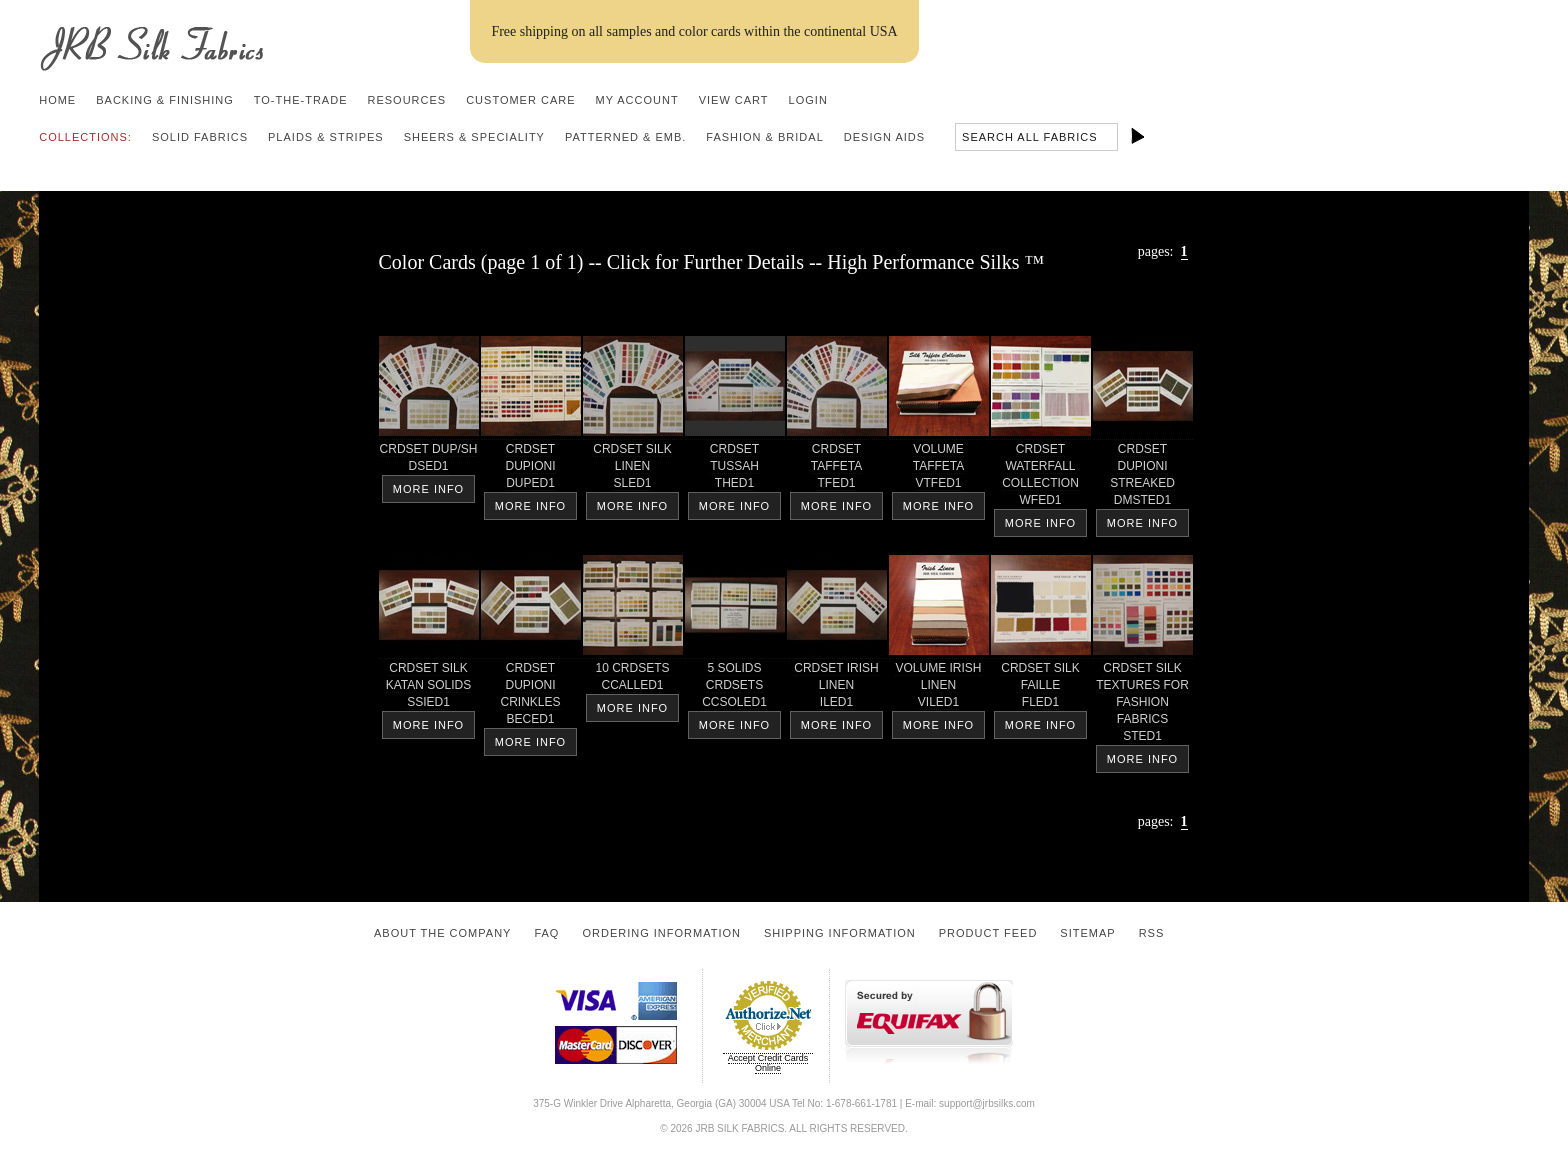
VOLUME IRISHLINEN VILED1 (939, 688)
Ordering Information (661, 933)
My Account (637, 100)
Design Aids (884, 137)
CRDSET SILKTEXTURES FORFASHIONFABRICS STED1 (1143, 705)
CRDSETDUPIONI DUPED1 (531, 469)
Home (57, 100)
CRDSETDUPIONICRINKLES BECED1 (531, 697)
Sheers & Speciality (474, 137)
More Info (428, 489)
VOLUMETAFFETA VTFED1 (939, 469)
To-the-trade (301, 100)
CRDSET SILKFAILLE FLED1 (1041, 688)
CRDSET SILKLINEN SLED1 (633, 469)
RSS (1152, 933)
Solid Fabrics (200, 137)
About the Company (442, 933)
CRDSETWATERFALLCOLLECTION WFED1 (1041, 478)
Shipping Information (840, 933)
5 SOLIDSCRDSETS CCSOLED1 (735, 688)
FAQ (546, 933)
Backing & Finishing (165, 100)
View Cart (734, 100)
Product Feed (988, 933)
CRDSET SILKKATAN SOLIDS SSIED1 (429, 688)
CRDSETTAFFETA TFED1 (837, 469)
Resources (406, 100)
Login (808, 100)
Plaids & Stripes (326, 137)
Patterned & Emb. (625, 137)
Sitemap (1087, 933)
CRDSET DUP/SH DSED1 (429, 461)
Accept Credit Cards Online (768, 1063)
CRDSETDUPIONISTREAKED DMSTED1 (1143, 478)
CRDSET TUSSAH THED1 (735, 469)
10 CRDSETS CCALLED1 (633, 680)
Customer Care (520, 100)
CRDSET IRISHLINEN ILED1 (837, 688)
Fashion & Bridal (764, 137)
